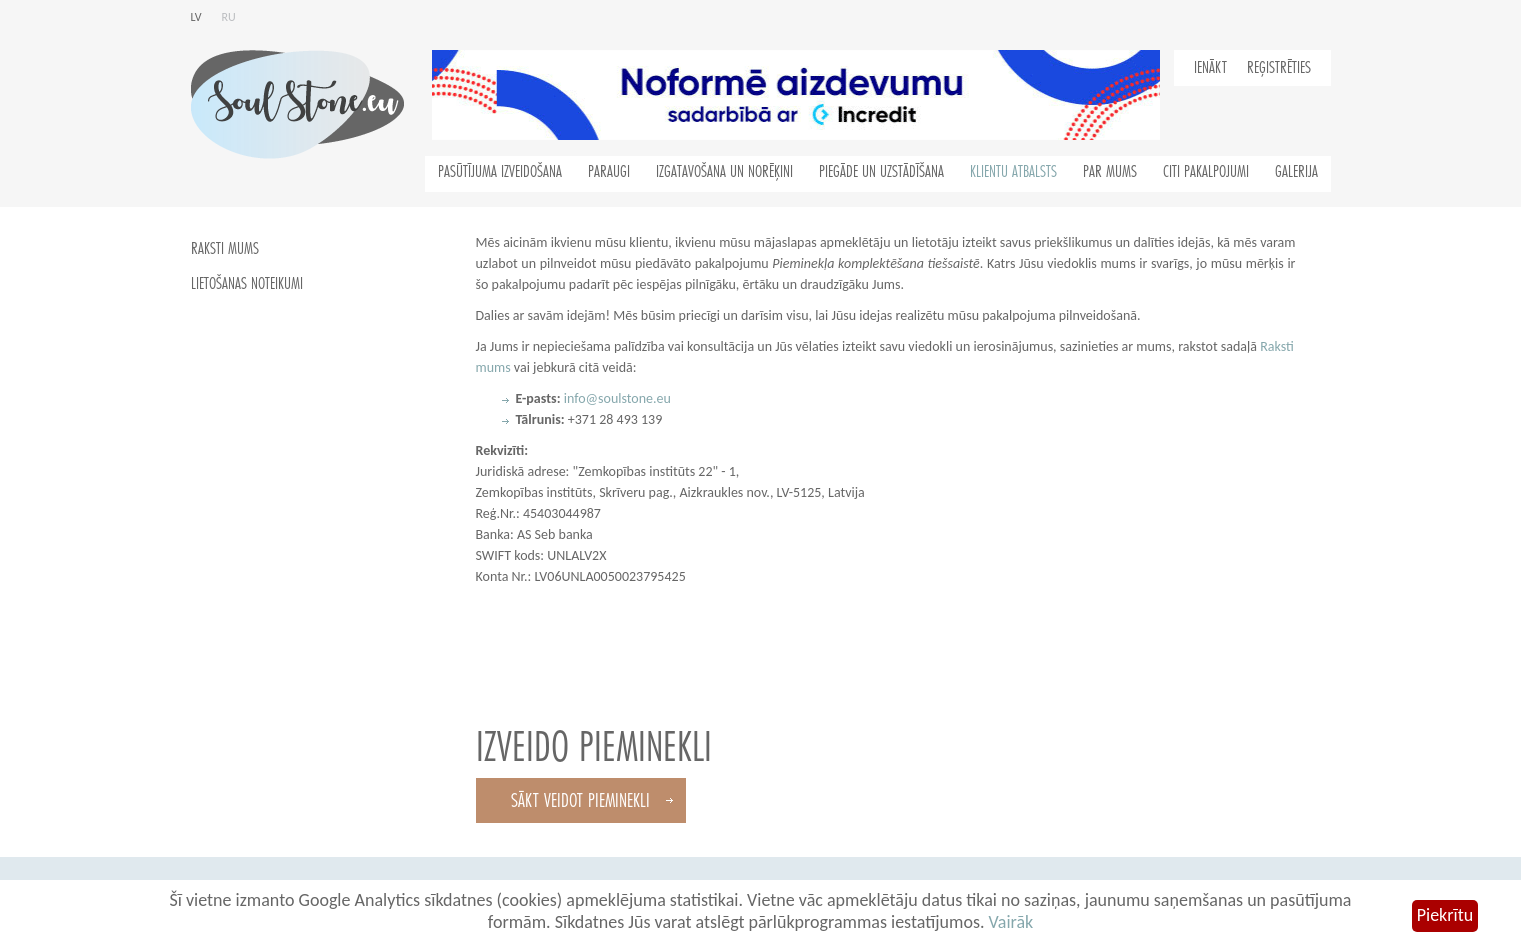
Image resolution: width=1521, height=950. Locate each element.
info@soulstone (608, 398)
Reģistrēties (1279, 68)
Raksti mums (225, 249)
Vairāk (1011, 922)
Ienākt (1210, 68)
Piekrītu (1445, 915)
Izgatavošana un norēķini (724, 172)
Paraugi (609, 172)
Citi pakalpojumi (1206, 172)
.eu (662, 398)
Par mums (1110, 172)
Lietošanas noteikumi (247, 284)
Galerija (1296, 172)
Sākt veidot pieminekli (580, 800)
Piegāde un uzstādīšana (881, 172)
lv (196, 17)
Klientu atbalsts (1013, 172)
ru (229, 17)
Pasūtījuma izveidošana (500, 172)
